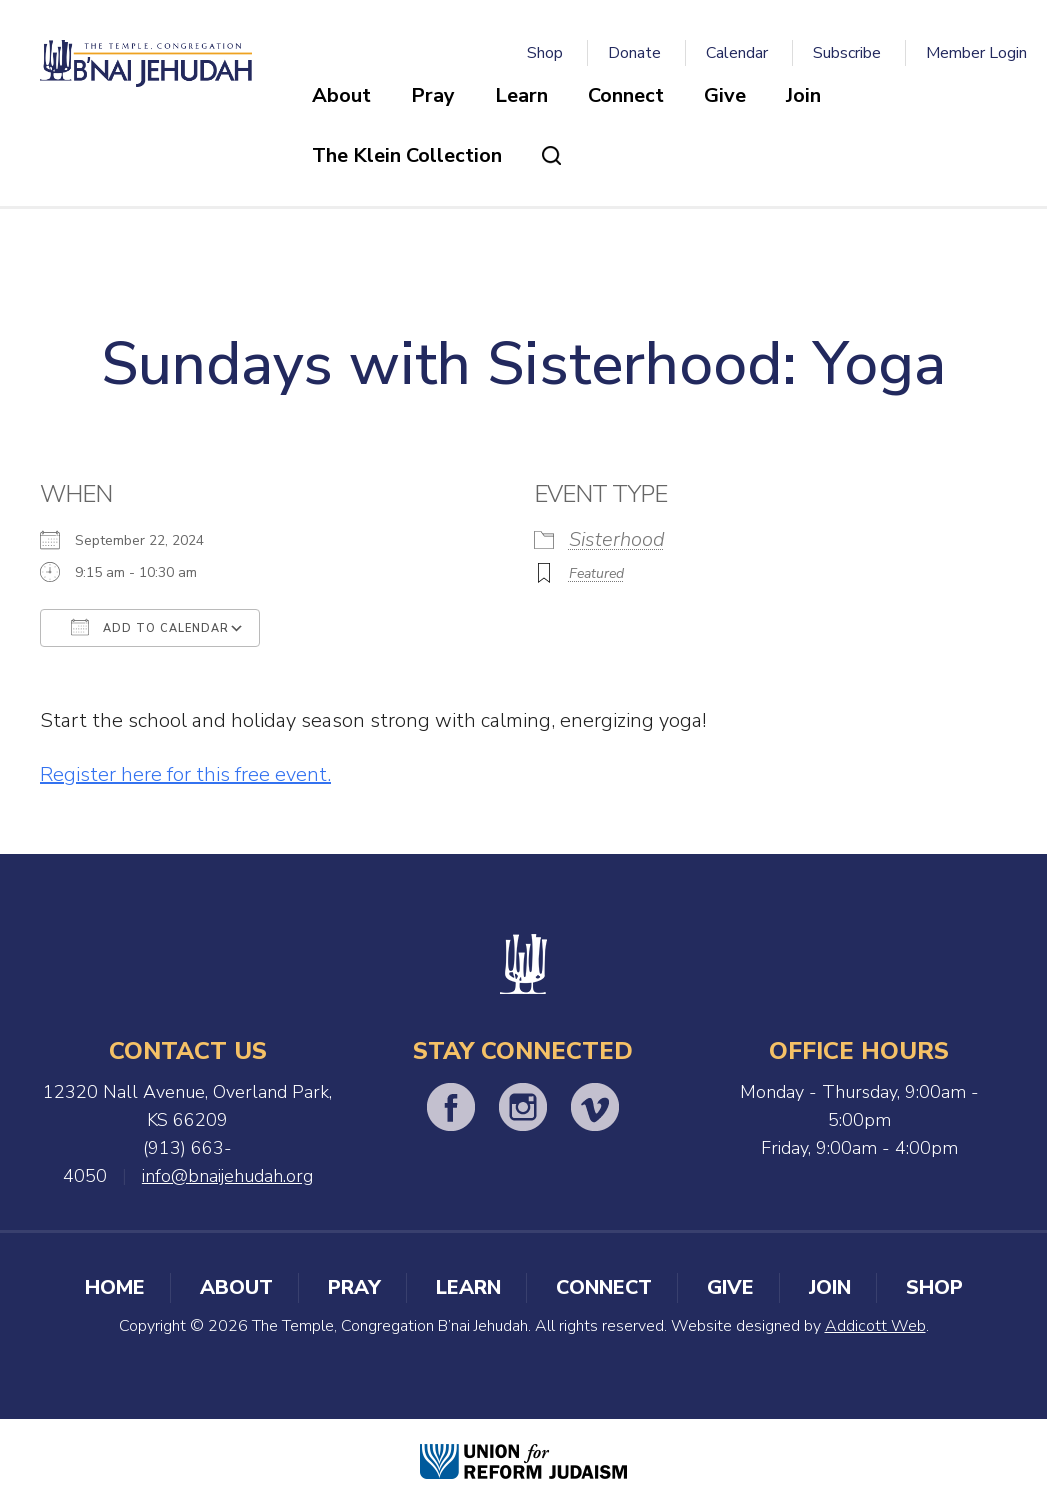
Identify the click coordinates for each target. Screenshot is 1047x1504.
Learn (521, 95)
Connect (626, 95)
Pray (433, 95)
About (341, 95)
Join (803, 95)
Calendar (737, 53)
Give (725, 95)
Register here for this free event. (185, 774)
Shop (545, 53)
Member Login (976, 53)
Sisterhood (617, 539)
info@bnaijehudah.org (227, 1176)
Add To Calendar (150, 627)
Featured (596, 573)
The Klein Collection (407, 155)
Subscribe (847, 53)
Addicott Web (875, 1326)
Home (115, 1287)
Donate (634, 53)
